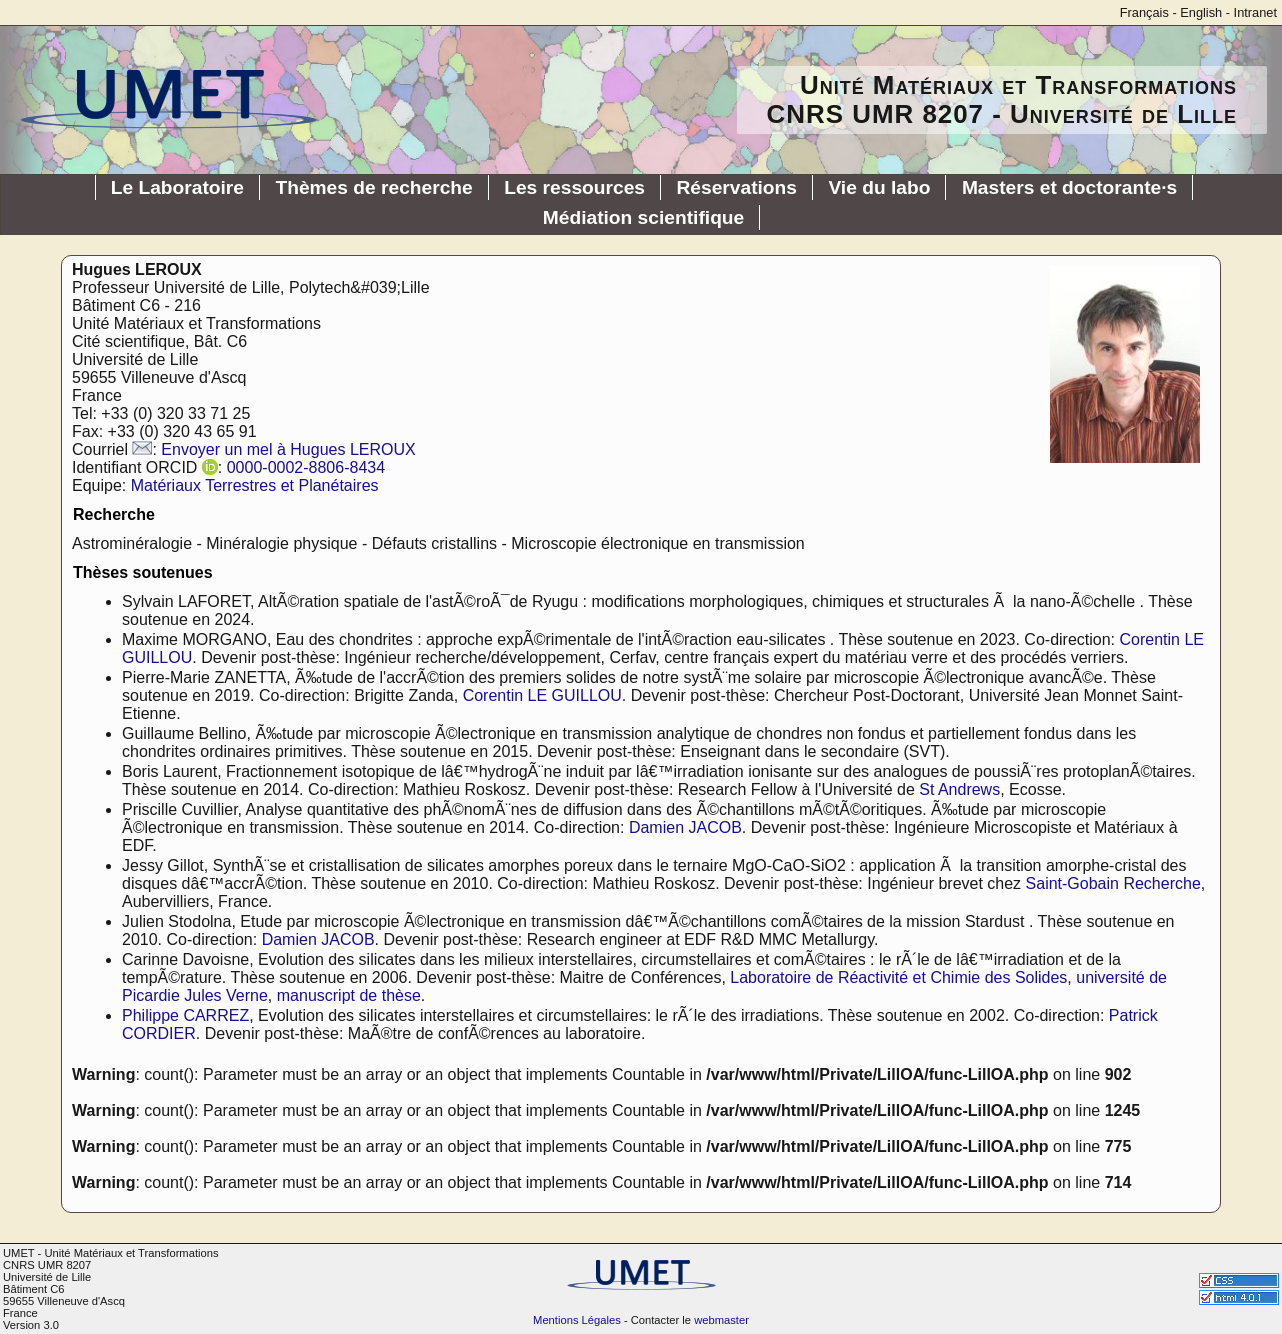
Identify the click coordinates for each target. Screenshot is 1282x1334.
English (1201, 12)
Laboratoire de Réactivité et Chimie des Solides (898, 977)
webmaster (721, 1320)
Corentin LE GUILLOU (542, 695)
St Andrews (959, 789)
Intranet (1255, 12)
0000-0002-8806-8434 (306, 467)
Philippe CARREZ (185, 1015)
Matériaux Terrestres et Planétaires (255, 485)
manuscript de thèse (349, 995)
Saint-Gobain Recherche (1113, 883)
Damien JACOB (685, 827)
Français (1144, 12)
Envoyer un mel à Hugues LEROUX (288, 449)
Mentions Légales (577, 1320)
